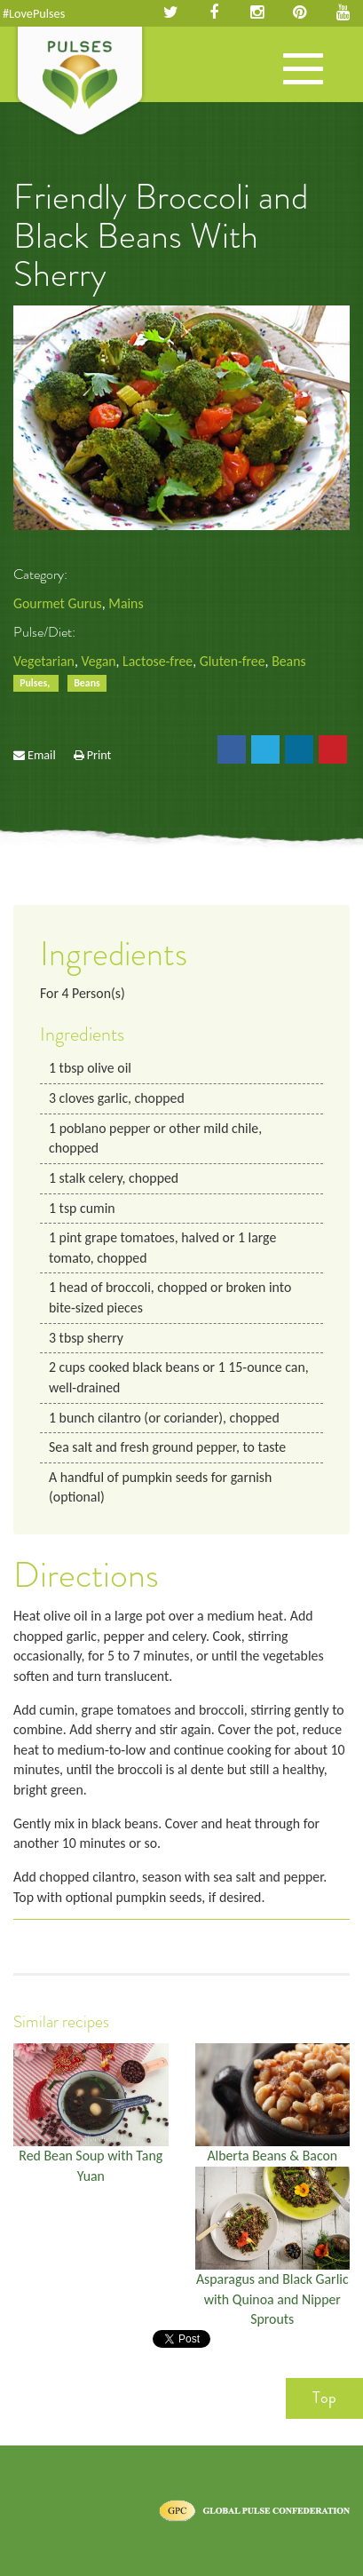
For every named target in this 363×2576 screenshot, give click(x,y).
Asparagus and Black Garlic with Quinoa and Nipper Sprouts (272, 2299)
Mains (125, 603)
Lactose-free (157, 661)
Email (42, 755)
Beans (289, 661)
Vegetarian (44, 661)
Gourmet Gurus (57, 603)
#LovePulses (34, 13)
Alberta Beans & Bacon (272, 2155)
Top (324, 2397)
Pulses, (36, 683)
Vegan (98, 661)
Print (99, 755)
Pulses (79, 83)
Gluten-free (232, 661)
